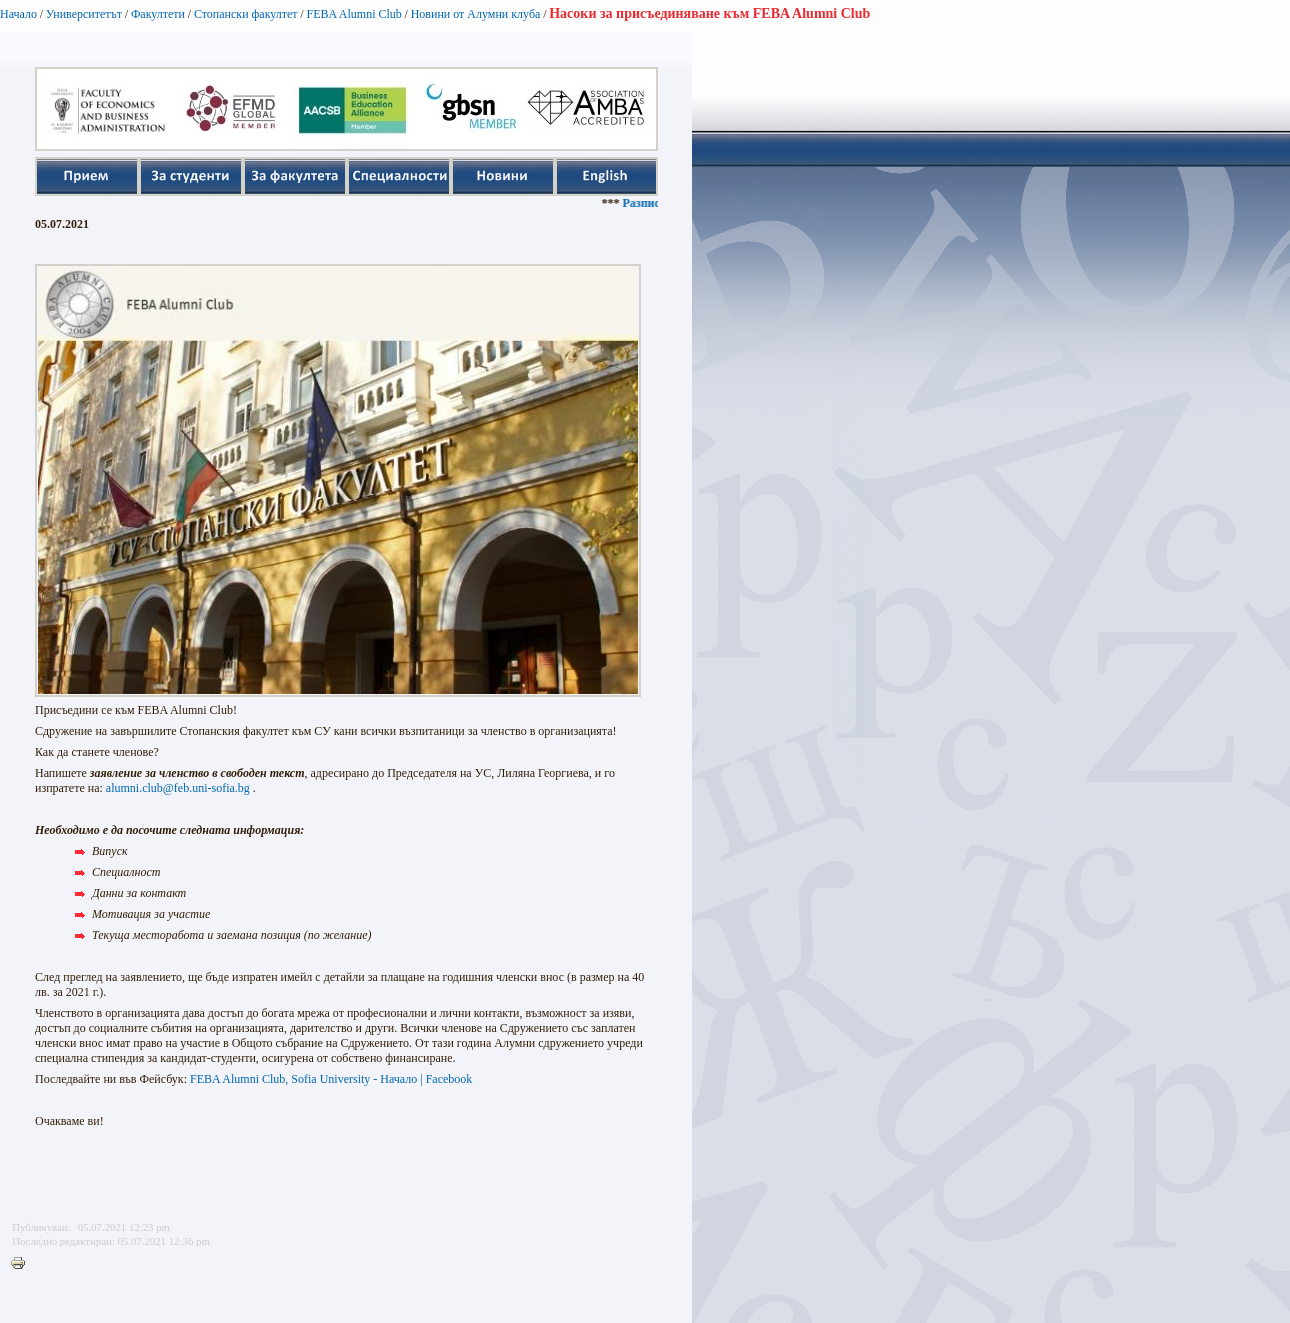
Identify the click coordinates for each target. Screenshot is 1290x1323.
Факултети (158, 14)
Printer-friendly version (23, 1264)
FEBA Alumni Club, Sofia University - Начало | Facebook (331, 1079)
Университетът (84, 14)
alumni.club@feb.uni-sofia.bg (178, 788)
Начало (18, 14)
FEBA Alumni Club (353, 14)
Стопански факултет (246, 14)
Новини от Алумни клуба (476, 14)
